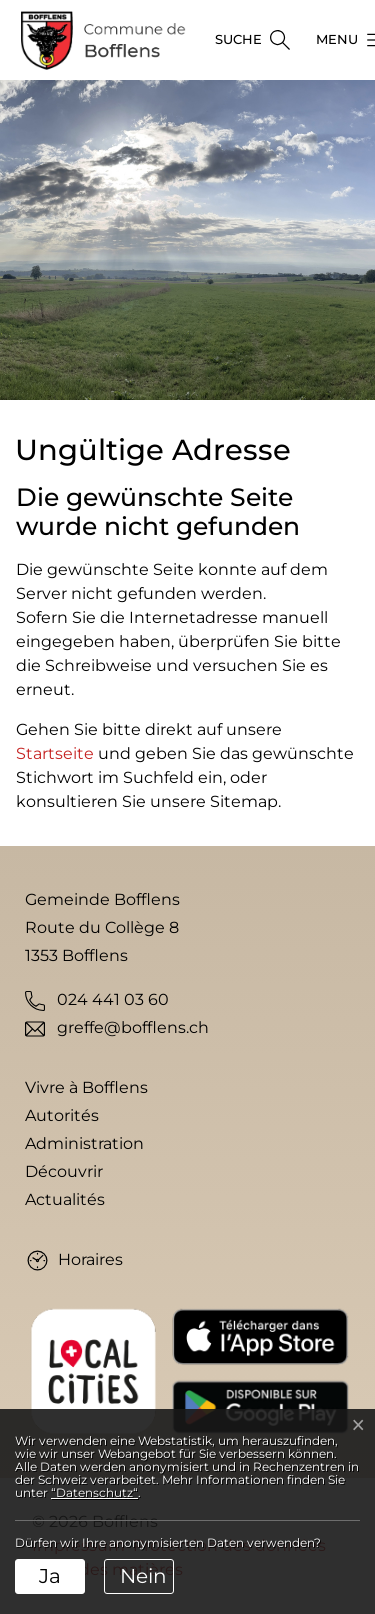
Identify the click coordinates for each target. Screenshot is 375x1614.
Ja (50, 1576)
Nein (143, 1576)
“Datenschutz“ (94, 1492)
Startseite (55, 753)
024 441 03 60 (113, 999)
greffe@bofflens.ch (133, 1027)
